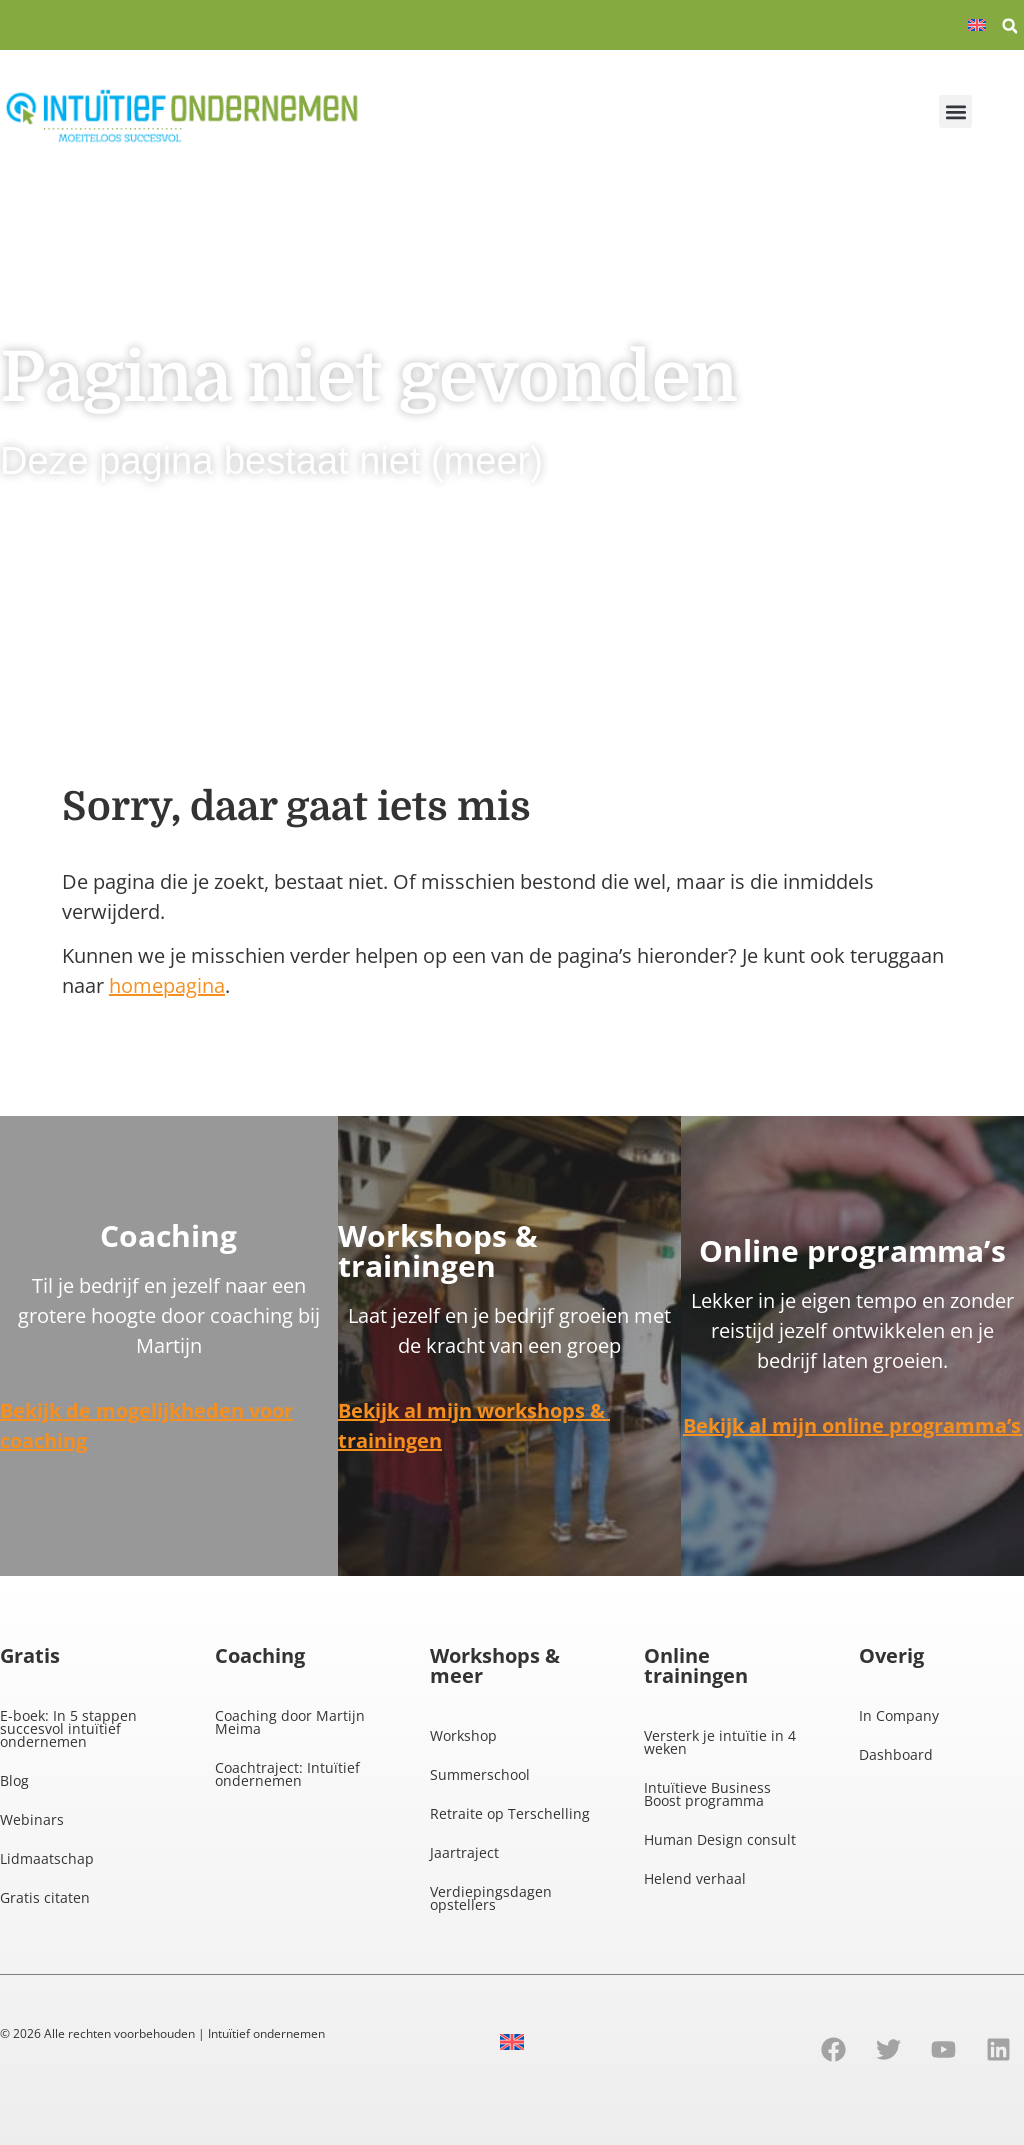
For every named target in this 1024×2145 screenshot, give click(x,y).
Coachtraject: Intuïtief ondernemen (287, 1774)
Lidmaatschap (47, 1858)
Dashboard (896, 1754)
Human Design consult (720, 1839)
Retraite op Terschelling (510, 1813)
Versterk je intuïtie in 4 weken (720, 1742)
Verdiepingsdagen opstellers (491, 1898)
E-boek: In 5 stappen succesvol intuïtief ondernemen (68, 1728)
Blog (14, 1780)
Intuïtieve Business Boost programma (707, 1794)
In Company (899, 1715)
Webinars (32, 1819)
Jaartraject (464, 1852)
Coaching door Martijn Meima (290, 1722)
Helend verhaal (695, 1878)
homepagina (167, 985)
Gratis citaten (45, 1897)
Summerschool (480, 1774)
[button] (1010, 26)
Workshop (463, 1735)
